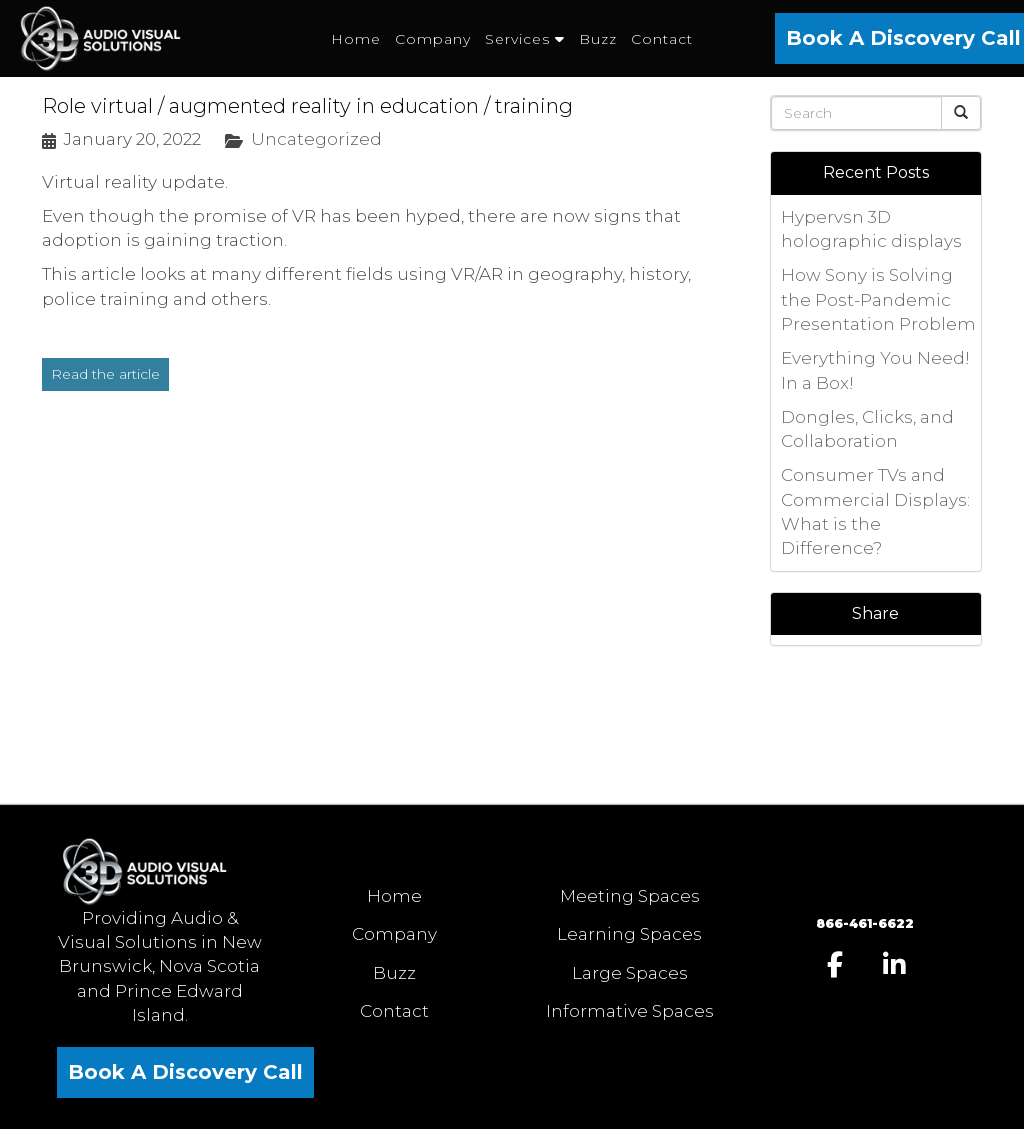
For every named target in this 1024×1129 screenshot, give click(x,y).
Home (394, 896)
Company (394, 934)
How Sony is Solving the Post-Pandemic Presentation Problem (878, 299)
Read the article (105, 374)
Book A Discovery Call (185, 1072)
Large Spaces (630, 973)
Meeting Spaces (630, 896)
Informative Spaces (630, 1011)
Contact (394, 1011)
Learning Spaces (629, 934)
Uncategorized (316, 139)
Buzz (394, 973)
